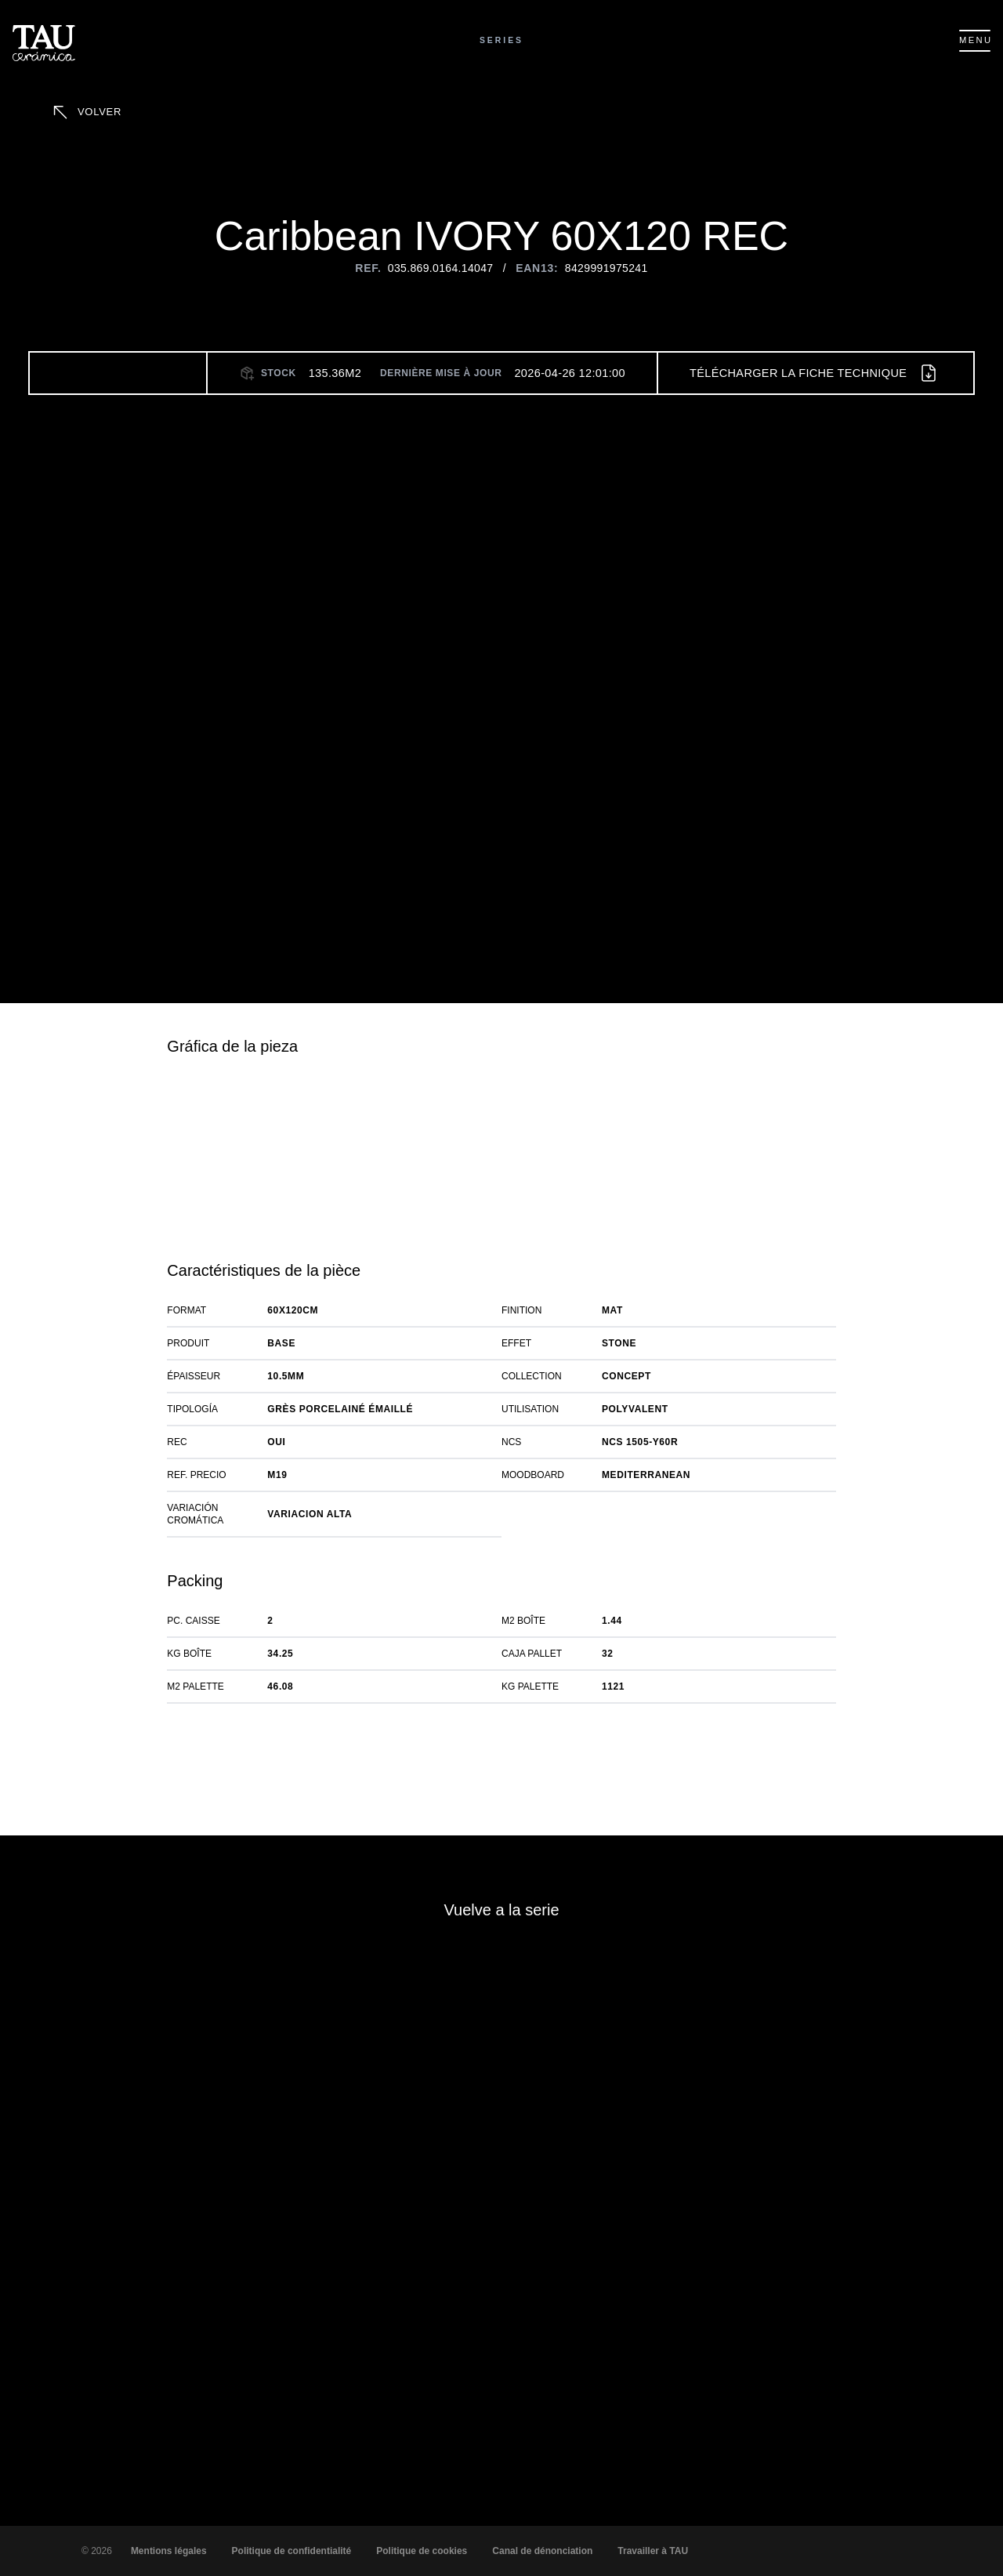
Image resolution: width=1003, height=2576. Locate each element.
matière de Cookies (487, 2545)
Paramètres (891, 2524)
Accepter (697, 2524)
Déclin (791, 2524)
